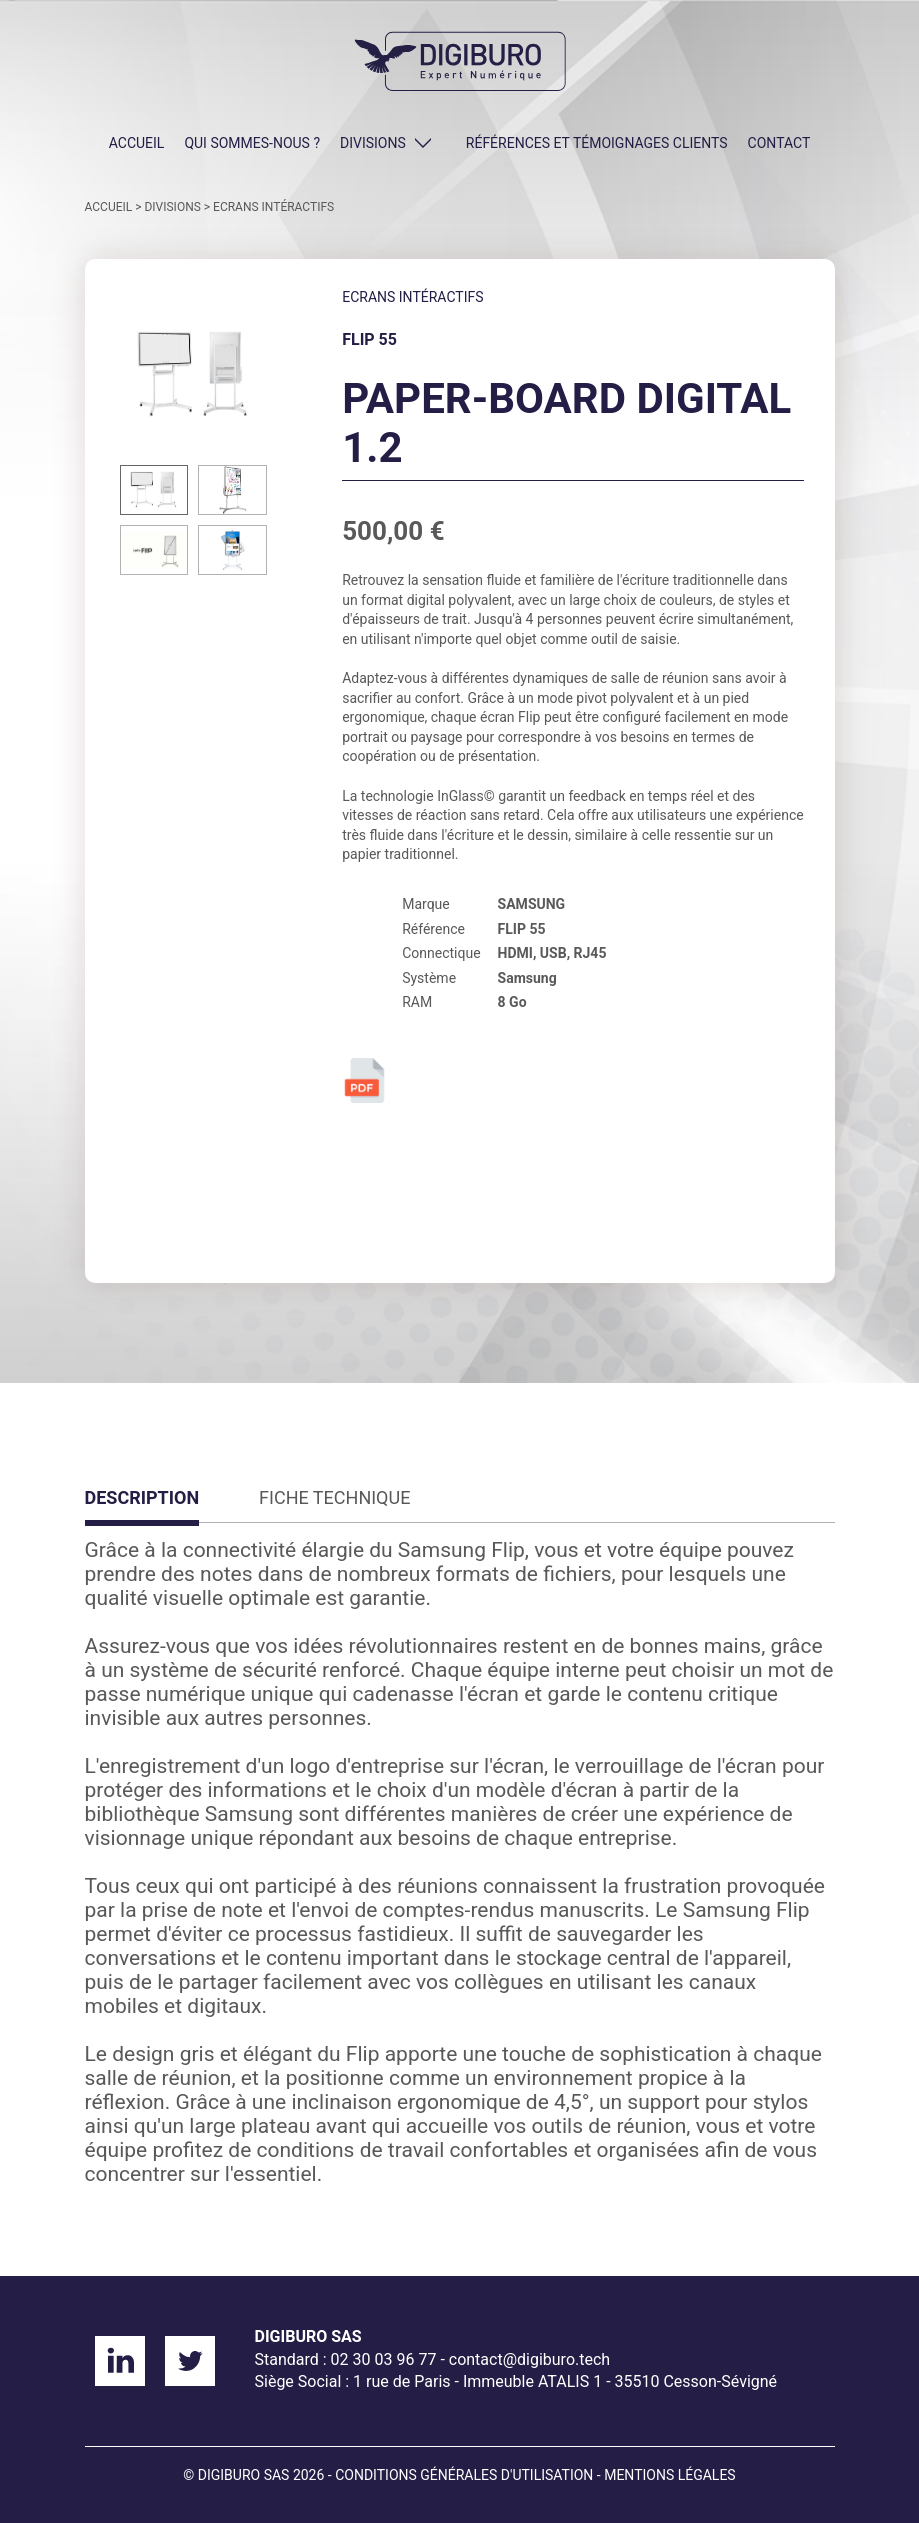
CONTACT (779, 143)
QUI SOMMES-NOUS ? (252, 143)
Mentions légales (670, 2475)
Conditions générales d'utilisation (464, 2475)
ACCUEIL (137, 143)
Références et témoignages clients (597, 143)
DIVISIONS (373, 143)
